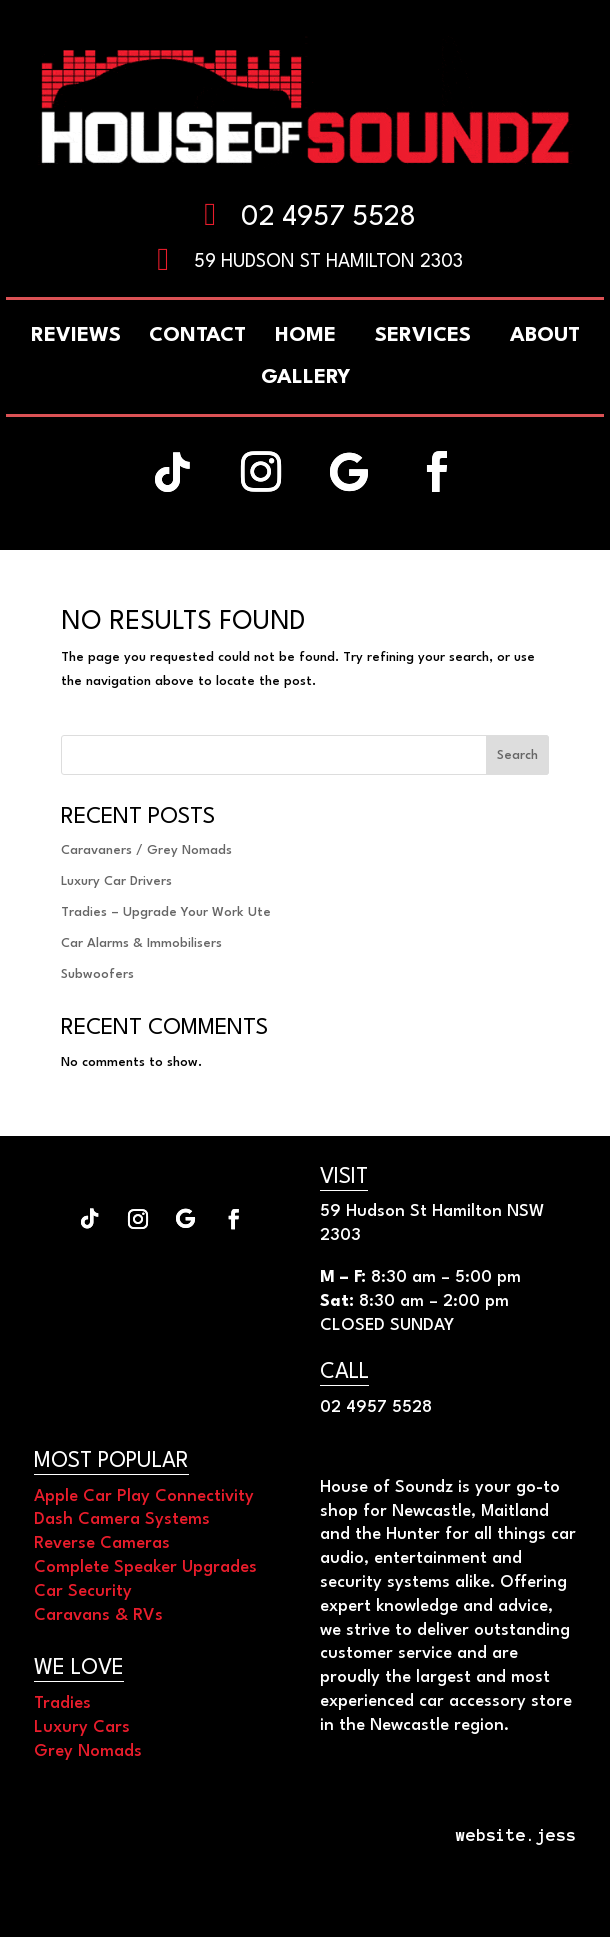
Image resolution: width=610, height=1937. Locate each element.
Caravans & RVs (98, 1615)
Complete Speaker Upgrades (145, 1567)
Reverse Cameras (102, 1543)
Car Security (83, 1591)
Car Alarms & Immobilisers (141, 943)
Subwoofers (97, 974)
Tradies (62, 1703)
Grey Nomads (88, 1751)
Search (517, 755)
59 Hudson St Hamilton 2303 (328, 262)
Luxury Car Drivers (116, 881)
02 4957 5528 (328, 218)
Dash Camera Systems (122, 1519)
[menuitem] (545, 336)
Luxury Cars (82, 1727)
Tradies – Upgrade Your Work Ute (166, 912)
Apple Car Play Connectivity (144, 1496)
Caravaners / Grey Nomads (146, 850)
